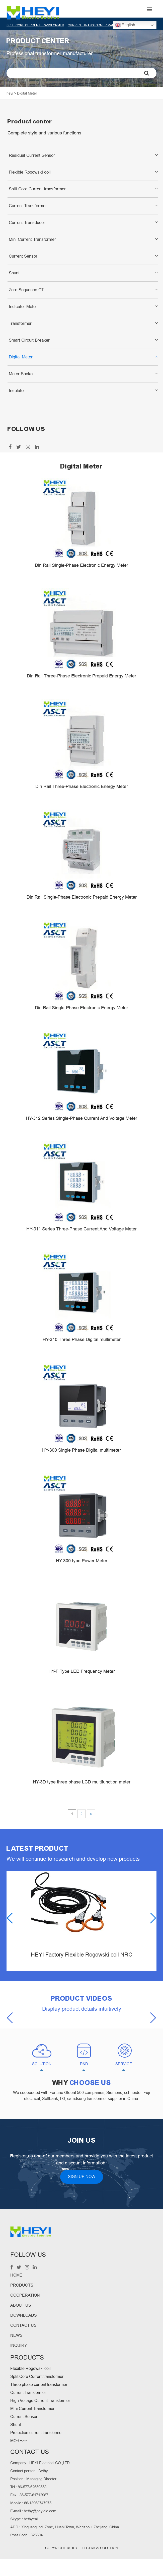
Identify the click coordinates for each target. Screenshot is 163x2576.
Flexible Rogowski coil (30, 172)
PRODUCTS (21, 2285)
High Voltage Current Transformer (40, 2400)
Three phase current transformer (38, 2384)
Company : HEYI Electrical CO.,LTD (40, 2463)
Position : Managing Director (33, 2479)
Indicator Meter (23, 306)
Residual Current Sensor (32, 155)
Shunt (14, 273)
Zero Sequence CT (26, 289)
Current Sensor (23, 256)
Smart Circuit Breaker (29, 340)
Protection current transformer (36, 2433)
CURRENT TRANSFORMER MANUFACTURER (100, 25)
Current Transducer (27, 222)
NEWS (16, 2335)
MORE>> (18, 2441)
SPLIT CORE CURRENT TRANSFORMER (35, 25)
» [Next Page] (91, 1814)
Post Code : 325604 (26, 2535)
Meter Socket (21, 373)
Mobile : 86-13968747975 (30, 2503)
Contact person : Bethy (29, 2471)
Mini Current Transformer (32, 239)
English (125, 25)
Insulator (17, 390)
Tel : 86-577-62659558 (28, 2487)
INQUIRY (18, 2345)
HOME (16, 2275)
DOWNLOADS (23, 2315)
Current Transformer (28, 205)
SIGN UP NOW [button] (81, 2176)
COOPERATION (25, 2295)
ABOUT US (20, 2305)
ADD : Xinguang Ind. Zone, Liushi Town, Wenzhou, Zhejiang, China (64, 2527)
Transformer (20, 323)
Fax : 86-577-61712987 (29, 2495)
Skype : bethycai (24, 2519)
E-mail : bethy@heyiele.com (33, 2511)
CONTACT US (23, 2325)
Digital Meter (21, 357)
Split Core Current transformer (37, 189)
